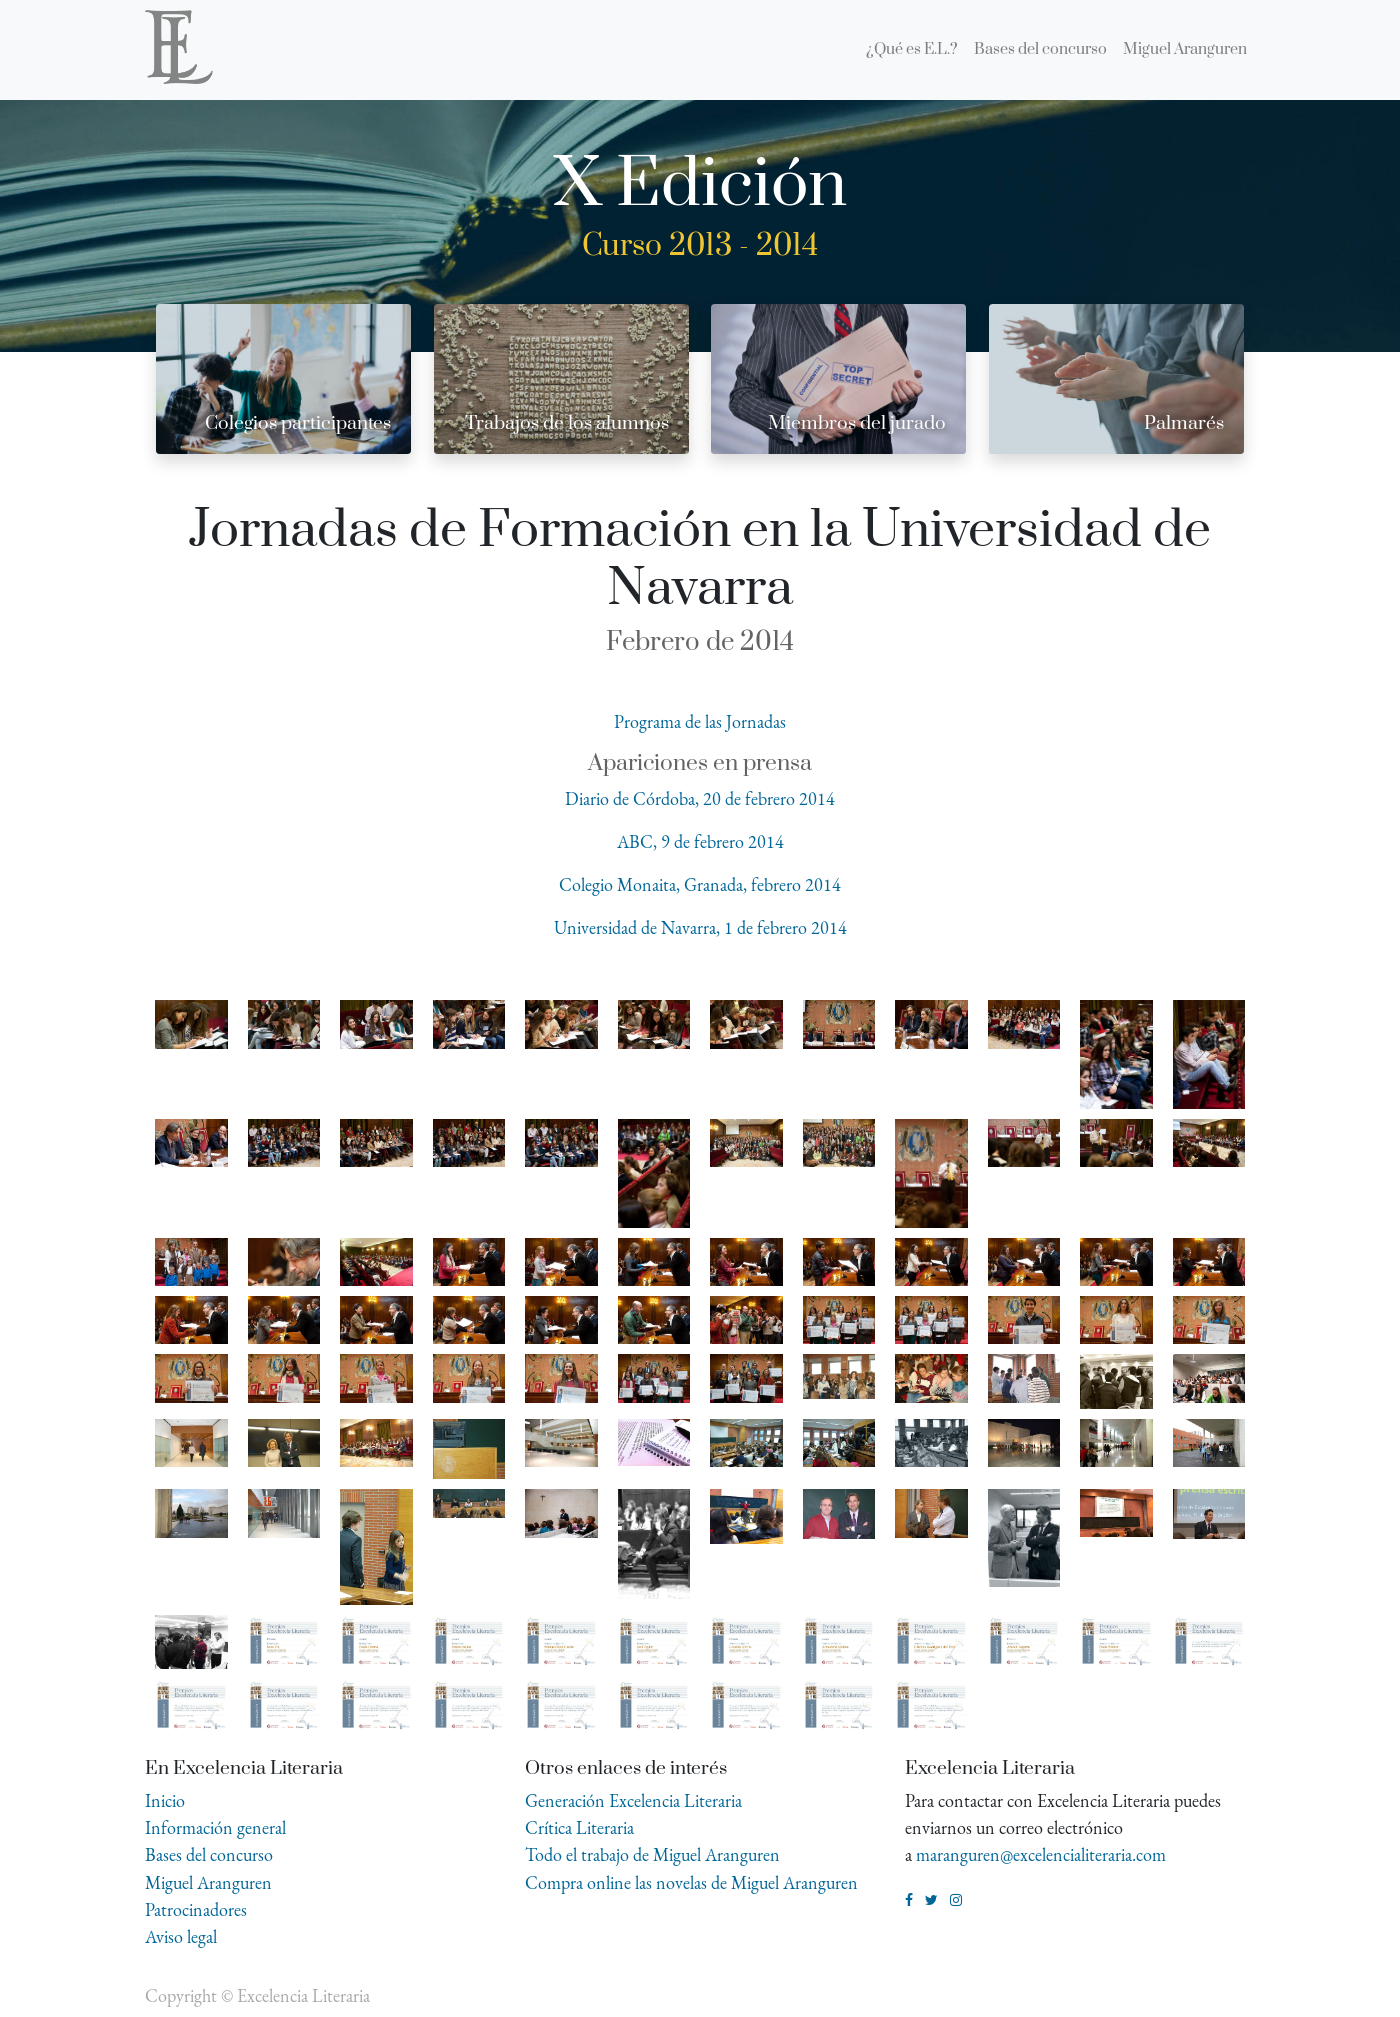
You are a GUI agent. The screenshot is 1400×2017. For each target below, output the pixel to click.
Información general (215, 1827)
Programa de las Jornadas (700, 721)
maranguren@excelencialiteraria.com (1041, 1854)
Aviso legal (181, 1936)
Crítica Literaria (579, 1827)
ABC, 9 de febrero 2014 (700, 841)
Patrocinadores (196, 1909)
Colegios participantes (298, 423)
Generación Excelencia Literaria (633, 1800)
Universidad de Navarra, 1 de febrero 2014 (700, 927)
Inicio (165, 1800)
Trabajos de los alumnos (567, 423)
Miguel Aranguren (208, 1882)
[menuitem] (912, 50)
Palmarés (1184, 423)
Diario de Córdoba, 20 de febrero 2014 (700, 798)
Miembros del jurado (857, 423)
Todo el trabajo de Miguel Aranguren (652, 1854)
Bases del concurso (209, 1854)
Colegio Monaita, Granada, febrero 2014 (700, 884)
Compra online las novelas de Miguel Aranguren (691, 1882)
